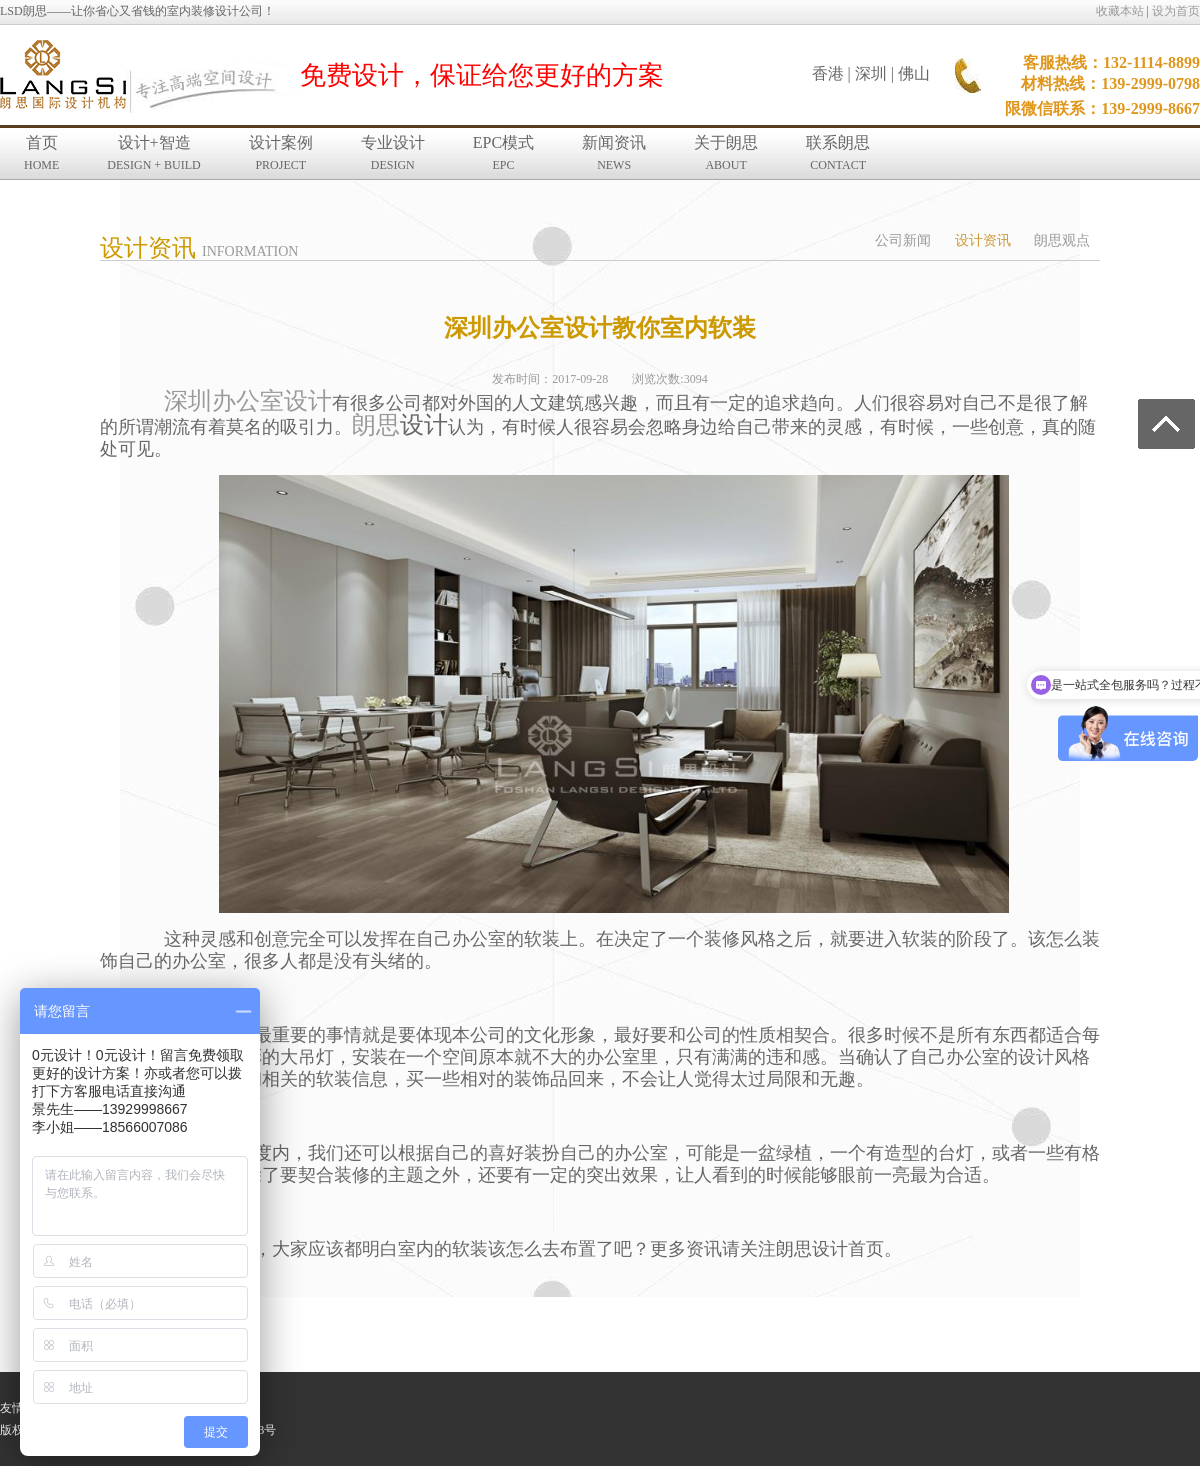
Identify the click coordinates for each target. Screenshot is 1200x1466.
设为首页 (1176, 11)
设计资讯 (983, 240)
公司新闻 (903, 240)
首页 (41, 153)
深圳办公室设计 (248, 401)
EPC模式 (503, 153)
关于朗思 (726, 153)
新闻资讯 (614, 153)
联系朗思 (838, 153)
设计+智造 (153, 153)
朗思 (376, 425)
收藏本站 (1120, 11)
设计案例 (281, 153)
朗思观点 (1062, 240)
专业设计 (393, 153)
